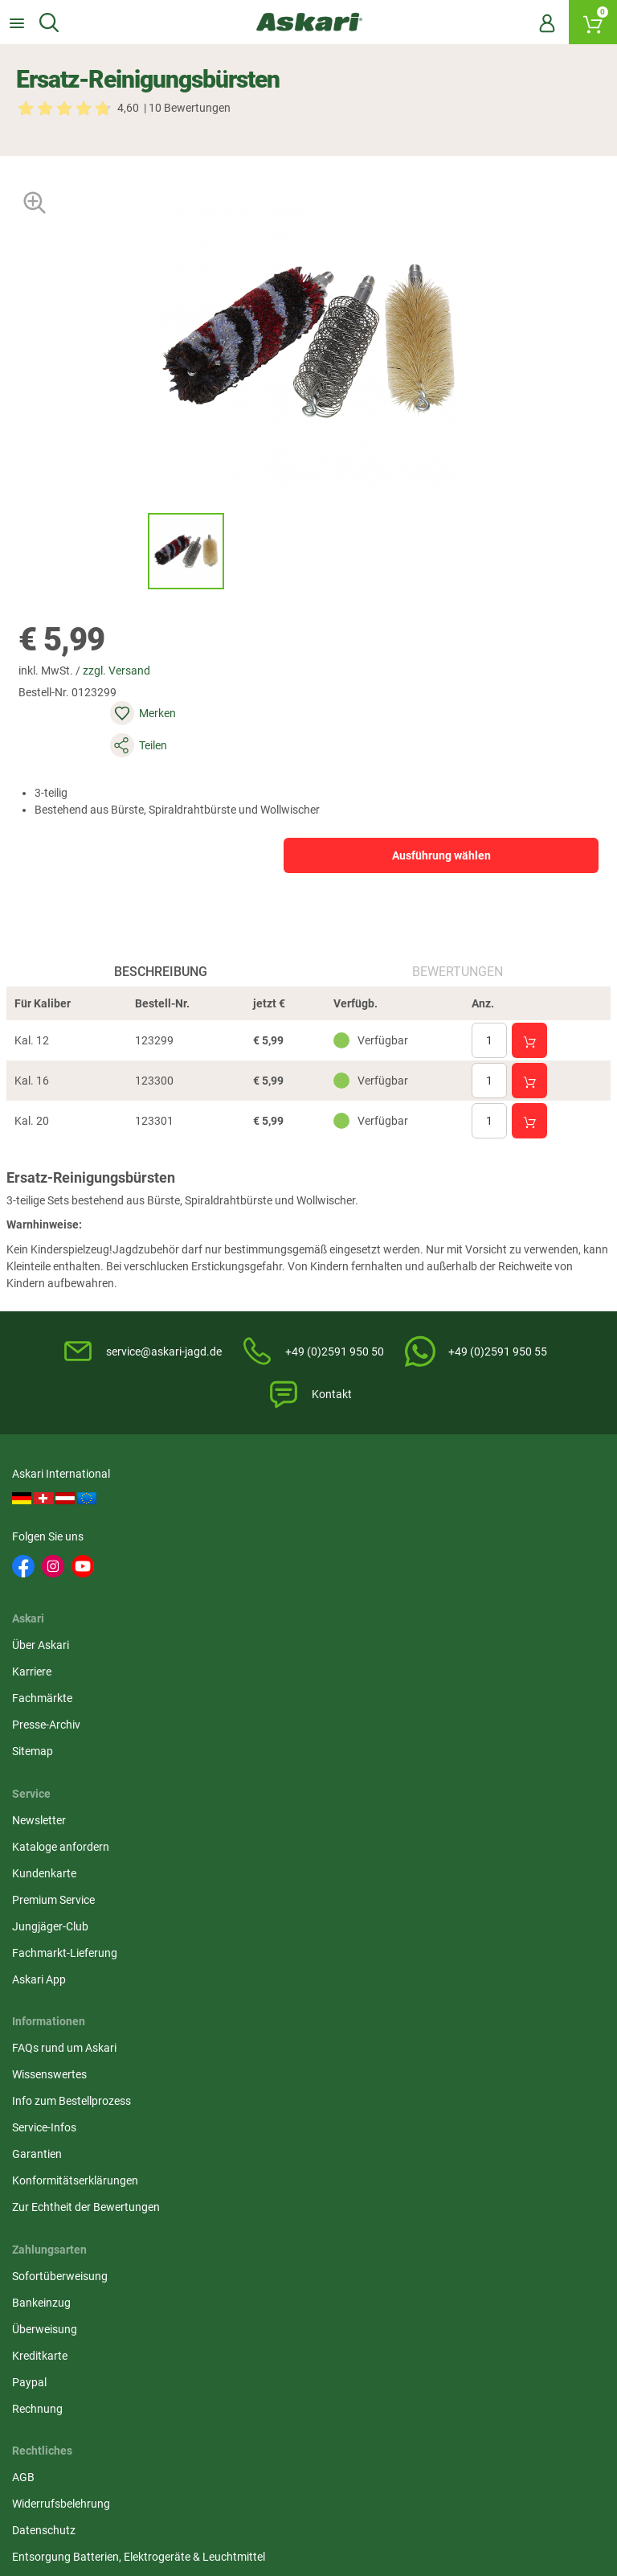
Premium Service (460, 1613)
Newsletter (445, 1534)
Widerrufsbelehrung (267, 1782)
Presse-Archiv (252, 1613)
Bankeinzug (448, 1782)
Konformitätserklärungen (79, 1888)
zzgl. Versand (131, 697)
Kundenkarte (451, 1587)
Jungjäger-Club (457, 1640)
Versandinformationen (72, 2492)
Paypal (436, 1862)
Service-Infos (48, 1835)
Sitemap (238, 1640)
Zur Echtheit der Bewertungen (90, 1915)
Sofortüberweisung (466, 1755)
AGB (229, 1755)
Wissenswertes (53, 1782)
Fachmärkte (248, 1587)
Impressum (246, 1879)
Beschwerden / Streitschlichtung (298, 1905)
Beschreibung (163, 956)
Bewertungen (455, 956)
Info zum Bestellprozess (75, 1809)
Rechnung (444, 1888)
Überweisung (451, 1809)
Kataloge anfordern (467, 1560)
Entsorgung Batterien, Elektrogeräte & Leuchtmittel (307, 1844)
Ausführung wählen (388, 817)
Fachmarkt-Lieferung (471, 1666)
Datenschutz (249, 1809)
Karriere (237, 1560)
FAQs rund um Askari (68, 1755)
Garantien (41, 1862)
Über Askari (246, 1534)
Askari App (445, 1693)
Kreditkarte (446, 1835)
